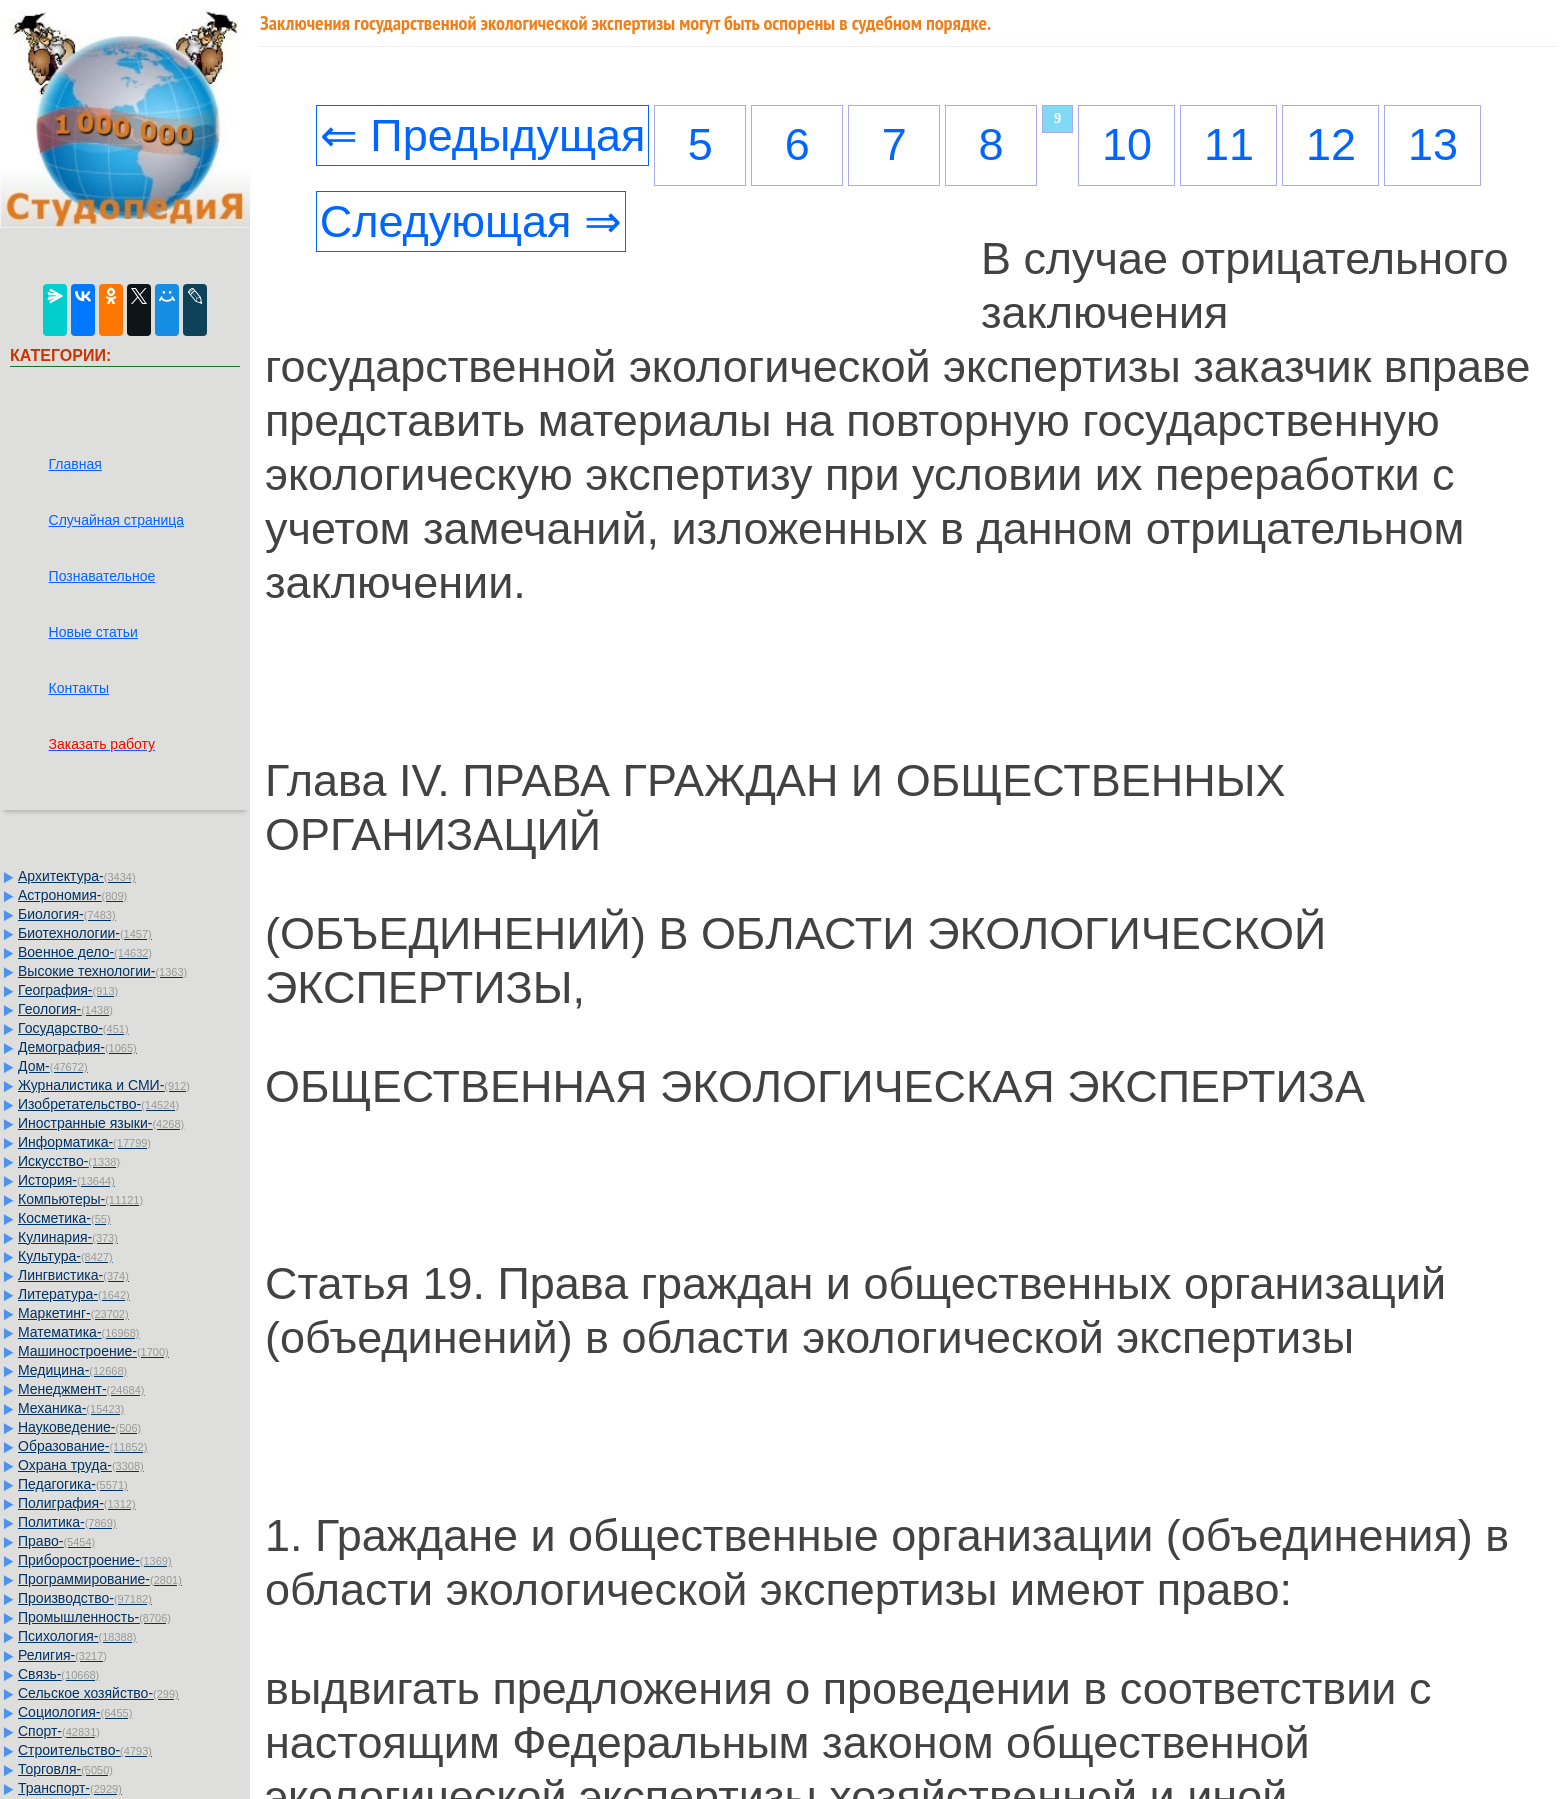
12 (1331, 144)
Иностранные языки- (101, 1123)
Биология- (67, 914)
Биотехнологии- (85, 933)
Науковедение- (79, 1427)
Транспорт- (70, 1788)
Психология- (77, 1636)
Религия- (62, 1655)
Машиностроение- (93, 1351)
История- (66, 1180)
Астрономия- (72, 895)
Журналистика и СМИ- (104, 1085)
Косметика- (64, 1218)
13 (1433, 144)
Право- (56, 1541)
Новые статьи (93, 632)
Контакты (79, 688)
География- (68, 990)
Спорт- (59, 1731)
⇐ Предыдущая (483, 135)
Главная (75, 464)
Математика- (78, 1332)
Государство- (73, 1028)
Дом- (53, 1066)
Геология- (65, 1009)
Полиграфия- (77, 1503)
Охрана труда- (81, 1465)
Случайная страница (117, 520)
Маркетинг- (73, 1313)
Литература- (74, 1294)
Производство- (85, 1598)
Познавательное (102, 576)
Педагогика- (73, 1484)
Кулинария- (68, 1237)
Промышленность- (94, 1617)
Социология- (75, 1712)
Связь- (58, 1674)
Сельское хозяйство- (98, 1693)
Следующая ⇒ (471, 221)
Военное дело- (85, 952)
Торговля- (65, 1769)
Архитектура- (77, 876)
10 (1127, 144)
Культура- (65, 1256)
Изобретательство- (98, 1104)
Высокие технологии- (102, 971)
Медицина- (72, 1370)
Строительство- (85, 1750)
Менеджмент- (81, 1389)
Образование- (82, 1446)
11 (1229, 144)
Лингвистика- (73, 1275)
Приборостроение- (95, 1560)
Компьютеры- (80, 1199)
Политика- (67, 1522)
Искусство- (69, 1161)
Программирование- (100, 1579)
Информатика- (84, 1142)
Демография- (77, 1047)
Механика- (71, 1408)
